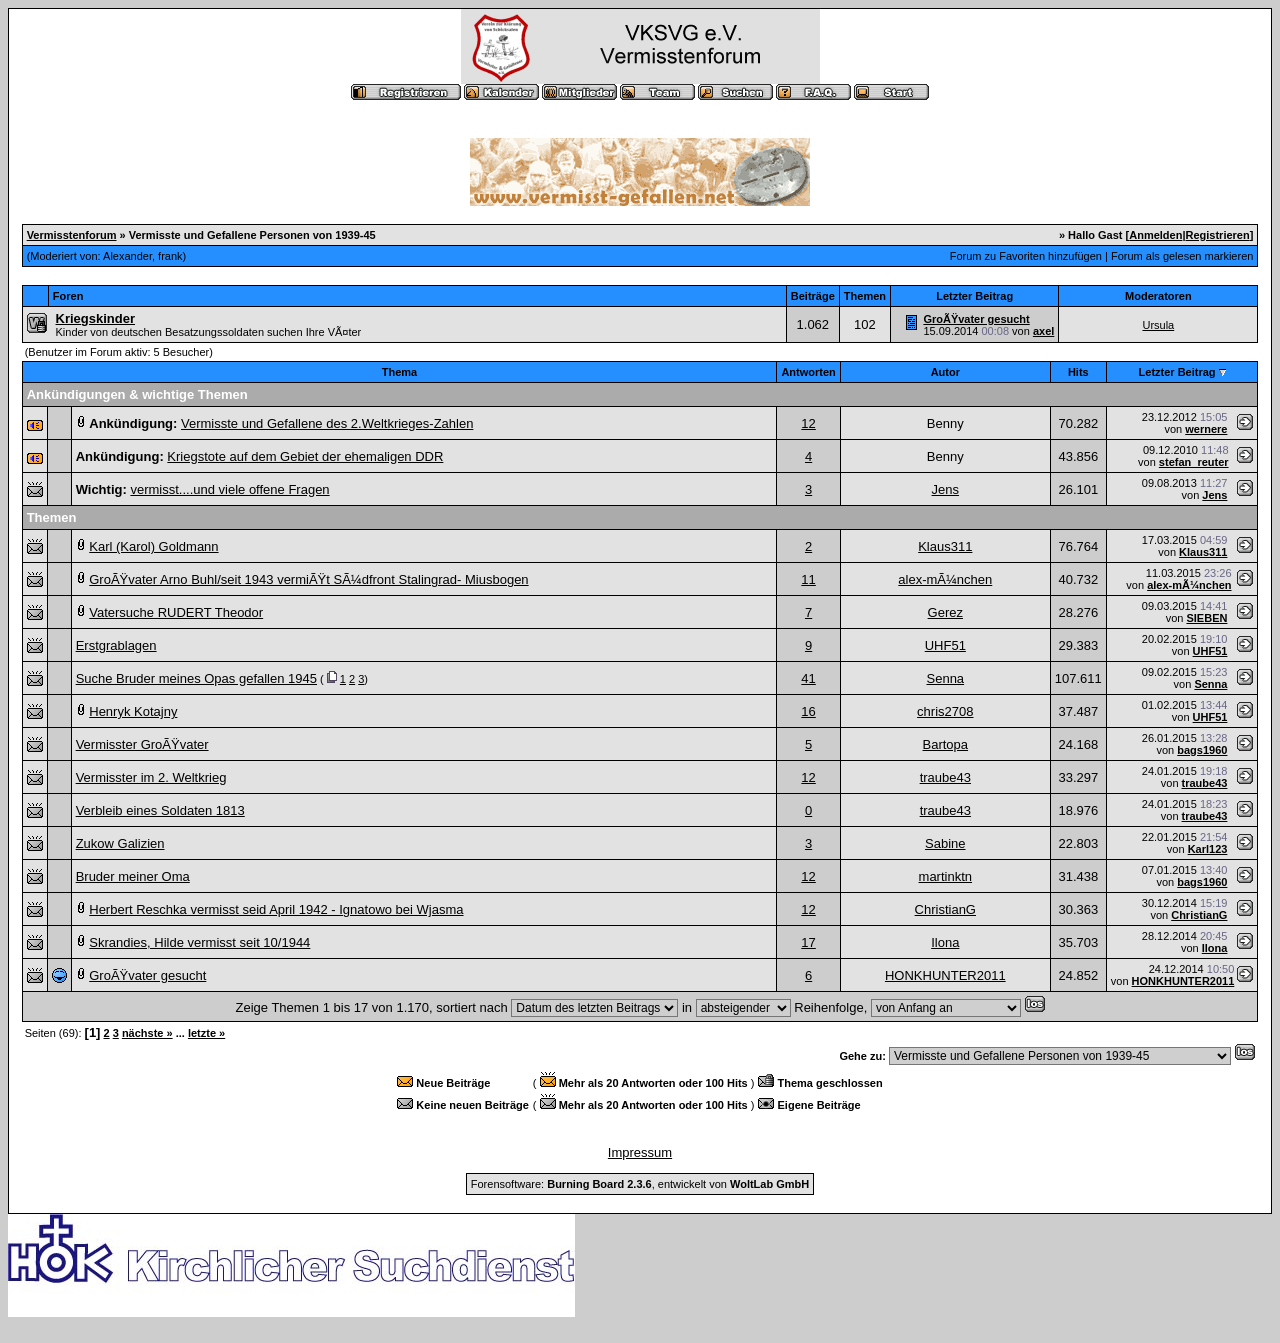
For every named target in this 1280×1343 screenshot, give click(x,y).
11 (808, 579)
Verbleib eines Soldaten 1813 (160, 810)
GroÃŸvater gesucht (976, 319)
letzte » (206, 1033)
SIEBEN (1206, 618)
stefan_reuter (1194, 462)
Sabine (945, 843)
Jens (945, 489)
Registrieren (1218, 235)
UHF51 (945, 645)
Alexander (127, 256)
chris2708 (945, 711)
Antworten (808, 372)
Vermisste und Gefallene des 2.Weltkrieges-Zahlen (327, 423)
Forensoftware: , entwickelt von (640, 1184)
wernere (1206, 429)
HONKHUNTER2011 (945, 975)
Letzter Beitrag (1177, 372)
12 (808, 423)
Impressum (640, 1152)
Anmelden (1155, 235)
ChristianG (945, 909)
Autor (945, 372)
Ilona (945, 942)
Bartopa (946, 744)
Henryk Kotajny (133, 711)
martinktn (945, 876)
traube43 (945, 777)
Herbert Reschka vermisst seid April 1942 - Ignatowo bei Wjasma (276, 909)
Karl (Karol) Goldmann (153, 546)
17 (808, 942)
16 (808, 711)
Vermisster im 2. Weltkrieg (151, 777)
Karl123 (1208, 849)
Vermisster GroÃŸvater (142, 744)
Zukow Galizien (120, 843)
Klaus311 (945, 546)
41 (808, 678)
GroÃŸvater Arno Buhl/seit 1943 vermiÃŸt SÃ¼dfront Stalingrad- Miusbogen (308, 579)
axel (1043, 331)
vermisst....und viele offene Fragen (229, 489)
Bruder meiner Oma (133, 876)
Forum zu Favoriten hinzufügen (1026, 256)
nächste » (147, 1033)
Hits (1078, 372)
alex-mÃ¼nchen (945, 579)
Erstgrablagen (116, 645)
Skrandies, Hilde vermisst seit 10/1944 (199, 942)
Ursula (1158, 325)
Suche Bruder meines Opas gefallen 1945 (196, 678)
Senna (946, 678)
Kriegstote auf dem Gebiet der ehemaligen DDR (305, 456)
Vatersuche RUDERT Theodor (176, 612)
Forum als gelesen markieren (1182, 256)
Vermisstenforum (72, 235)
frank (170, 256)
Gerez (945, 612)
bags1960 (1202, 750)
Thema (399, 372)
